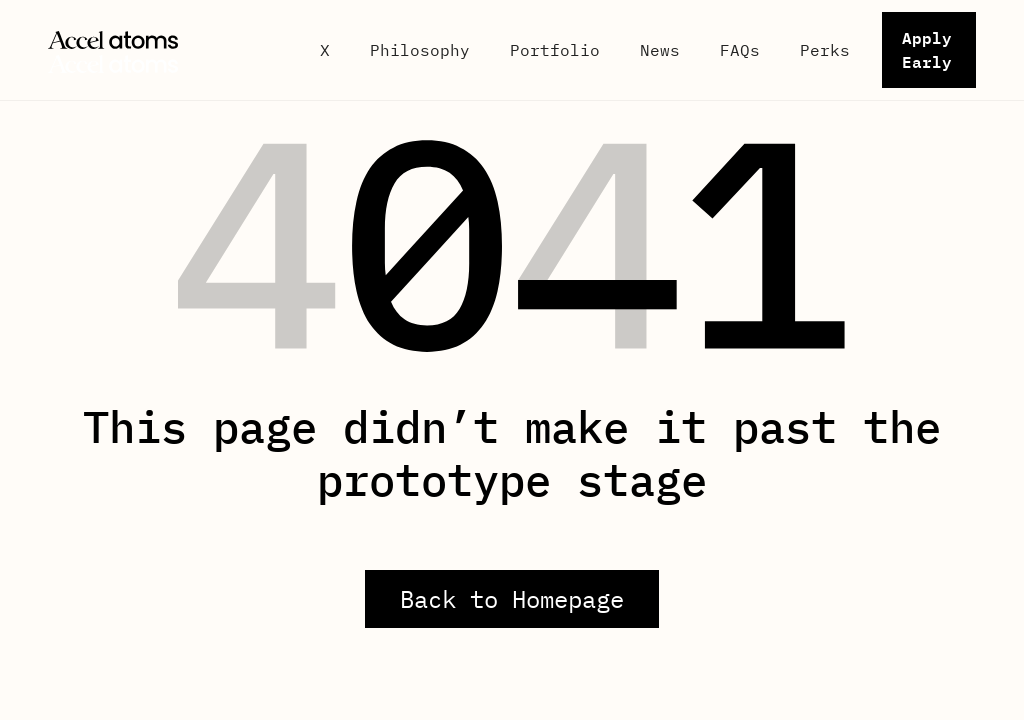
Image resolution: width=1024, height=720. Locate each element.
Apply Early (927, 49)
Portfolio (555, 50)
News (660, 50)
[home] (168, 50)
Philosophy (420, 50)
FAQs (740, 50)
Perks (825, 50)
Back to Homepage (512, 599)
